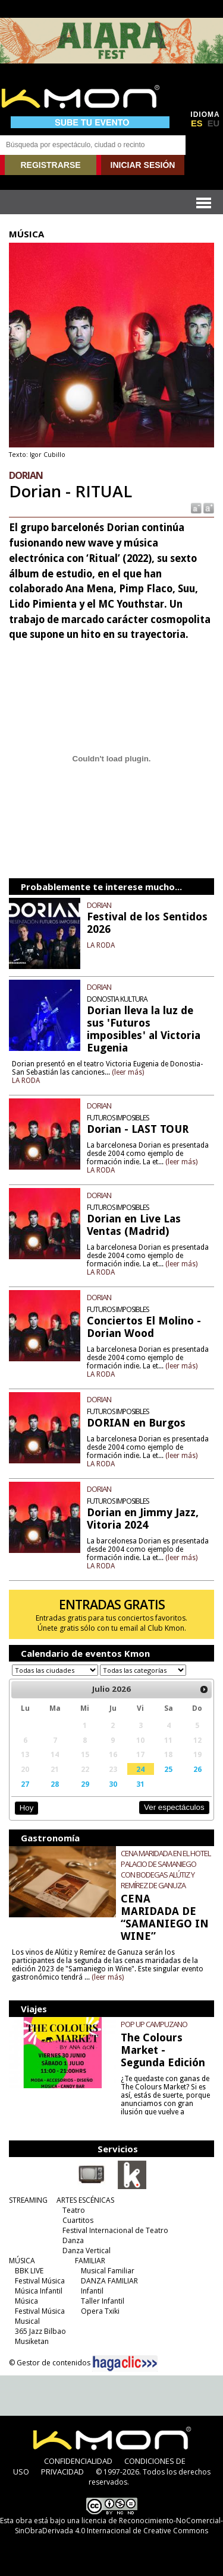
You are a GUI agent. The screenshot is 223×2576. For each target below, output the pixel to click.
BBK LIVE (29, 2271)
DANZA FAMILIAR (109, 2281)
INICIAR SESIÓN (143, 165)
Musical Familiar (107, 2271)
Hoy (26, 1807)
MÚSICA (22, 2261)
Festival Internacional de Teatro (115, 2230)
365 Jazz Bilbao (40, 2331)
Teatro (73, 2210)
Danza (73, 2240)
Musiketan (32, 2341)
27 (25, 1784)
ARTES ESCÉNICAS (85, 2200)
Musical (27, 2321)
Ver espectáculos (174, 1807)
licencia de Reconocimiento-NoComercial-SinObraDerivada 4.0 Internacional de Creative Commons (119, 2525)
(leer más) (128, 1072)
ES (197, 123)
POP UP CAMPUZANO (154, 2024)
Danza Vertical (86, 2250)
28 (55, 1784)
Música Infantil (38, 2291)
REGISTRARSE (50, 165)
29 (85, 1784)
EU (213, 123)
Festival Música (40, 2281)
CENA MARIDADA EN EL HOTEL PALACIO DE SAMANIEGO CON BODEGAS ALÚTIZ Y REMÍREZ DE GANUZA (166, 1869)
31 (140, 1784)
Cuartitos (77, 2220)
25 (168, 1769)
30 (113, 1784)
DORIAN (99, 905)
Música (26, 2301)
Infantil (92, 2291)
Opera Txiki (100, 2311)
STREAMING (28, 2200)
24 (140, 1769)
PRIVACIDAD (62, 2471)
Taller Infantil (102, 2301)
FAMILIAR (90, 2261)
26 (197, 1769)
